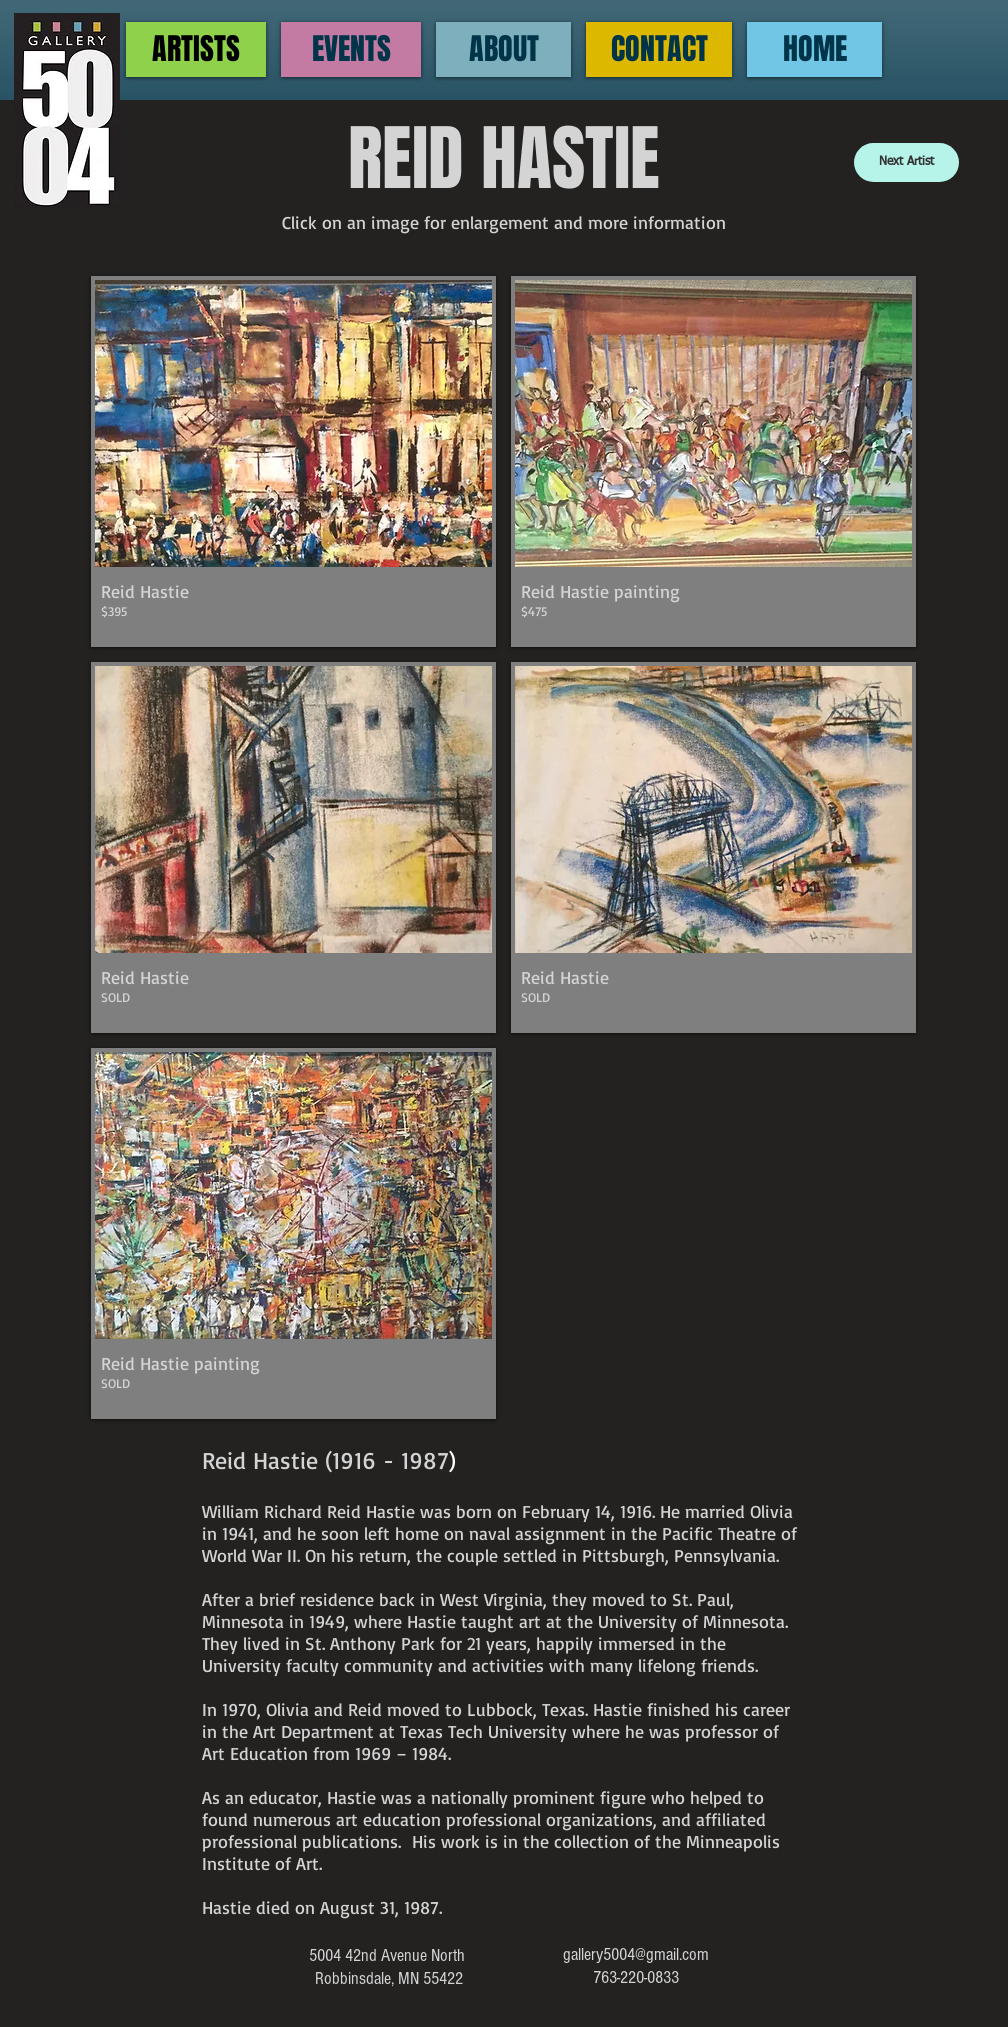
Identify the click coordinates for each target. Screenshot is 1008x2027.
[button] (293, 461)
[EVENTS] (351, 49)
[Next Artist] (906, 162)
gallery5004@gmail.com (636, 1954)
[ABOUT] (503, 49)
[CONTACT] (659, 49)
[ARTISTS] (196, 49)
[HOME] (814, 49)
